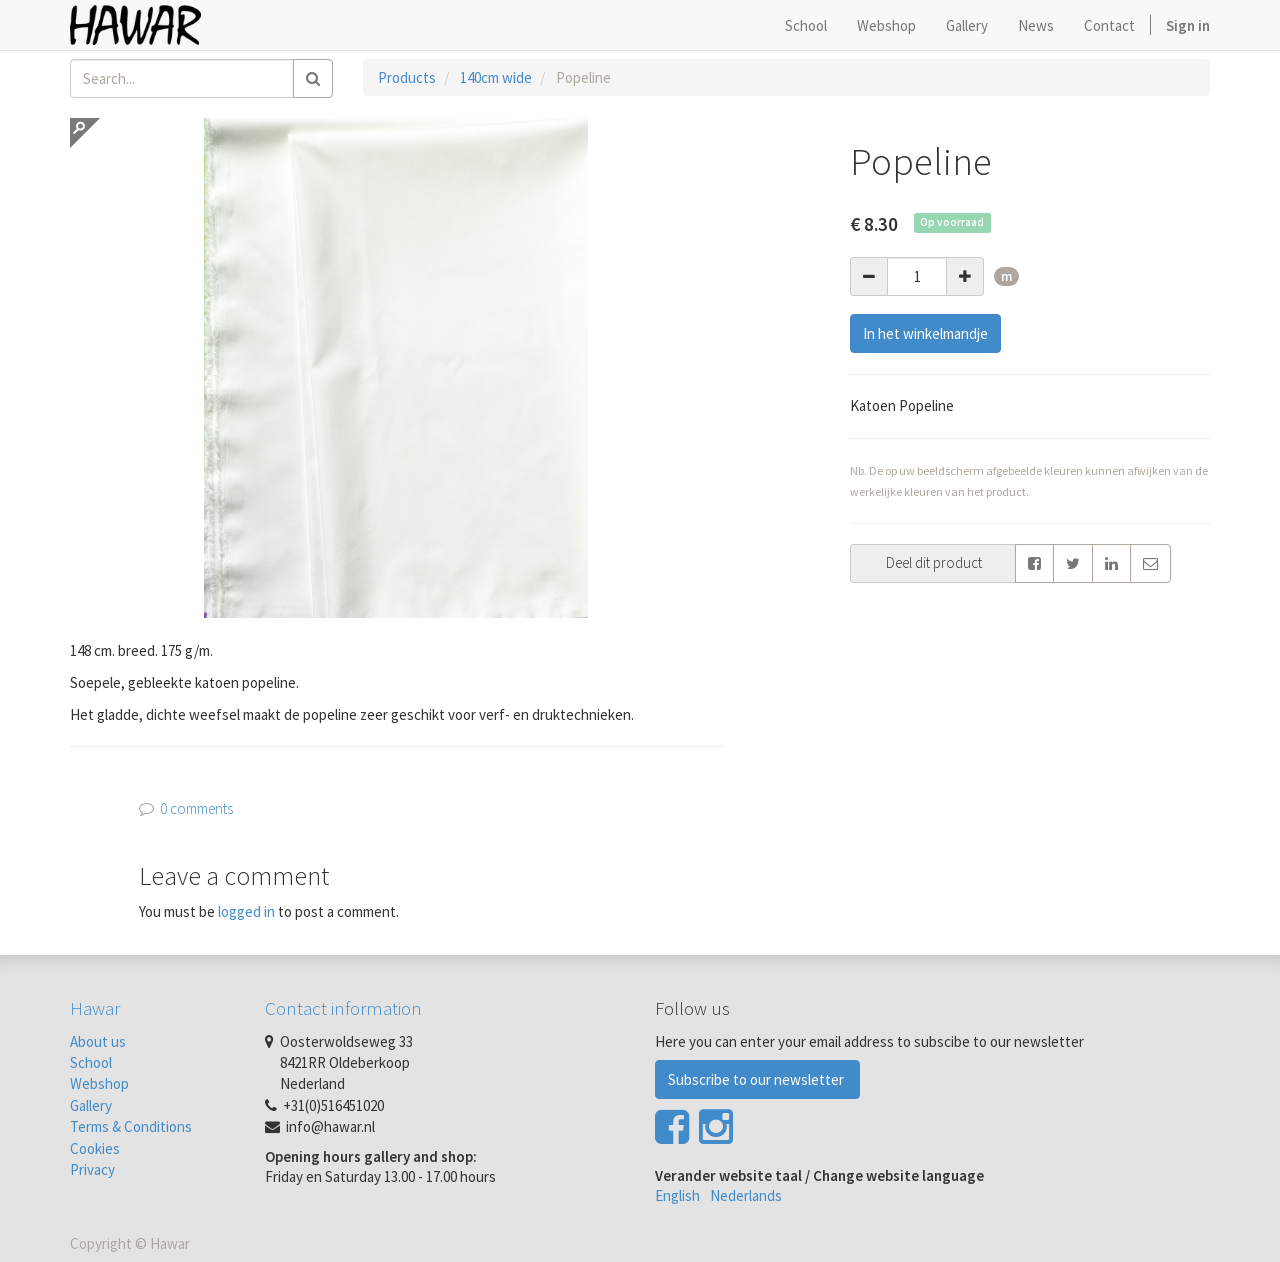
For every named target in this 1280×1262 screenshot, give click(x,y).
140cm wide (496, 77)
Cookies (95, 1148)
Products (407, 77)
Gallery (91, 1105)
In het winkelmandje (925, 333)
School (91, 1062)
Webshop (99, 1083)
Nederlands (746, 1195)
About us (98, 1041)
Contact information (343, 1008)
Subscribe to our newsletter (757, 1079)
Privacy (92, 1169)
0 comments (196, 808)
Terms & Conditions (131, 1126)
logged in (246, 911)
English (677, 1195)
